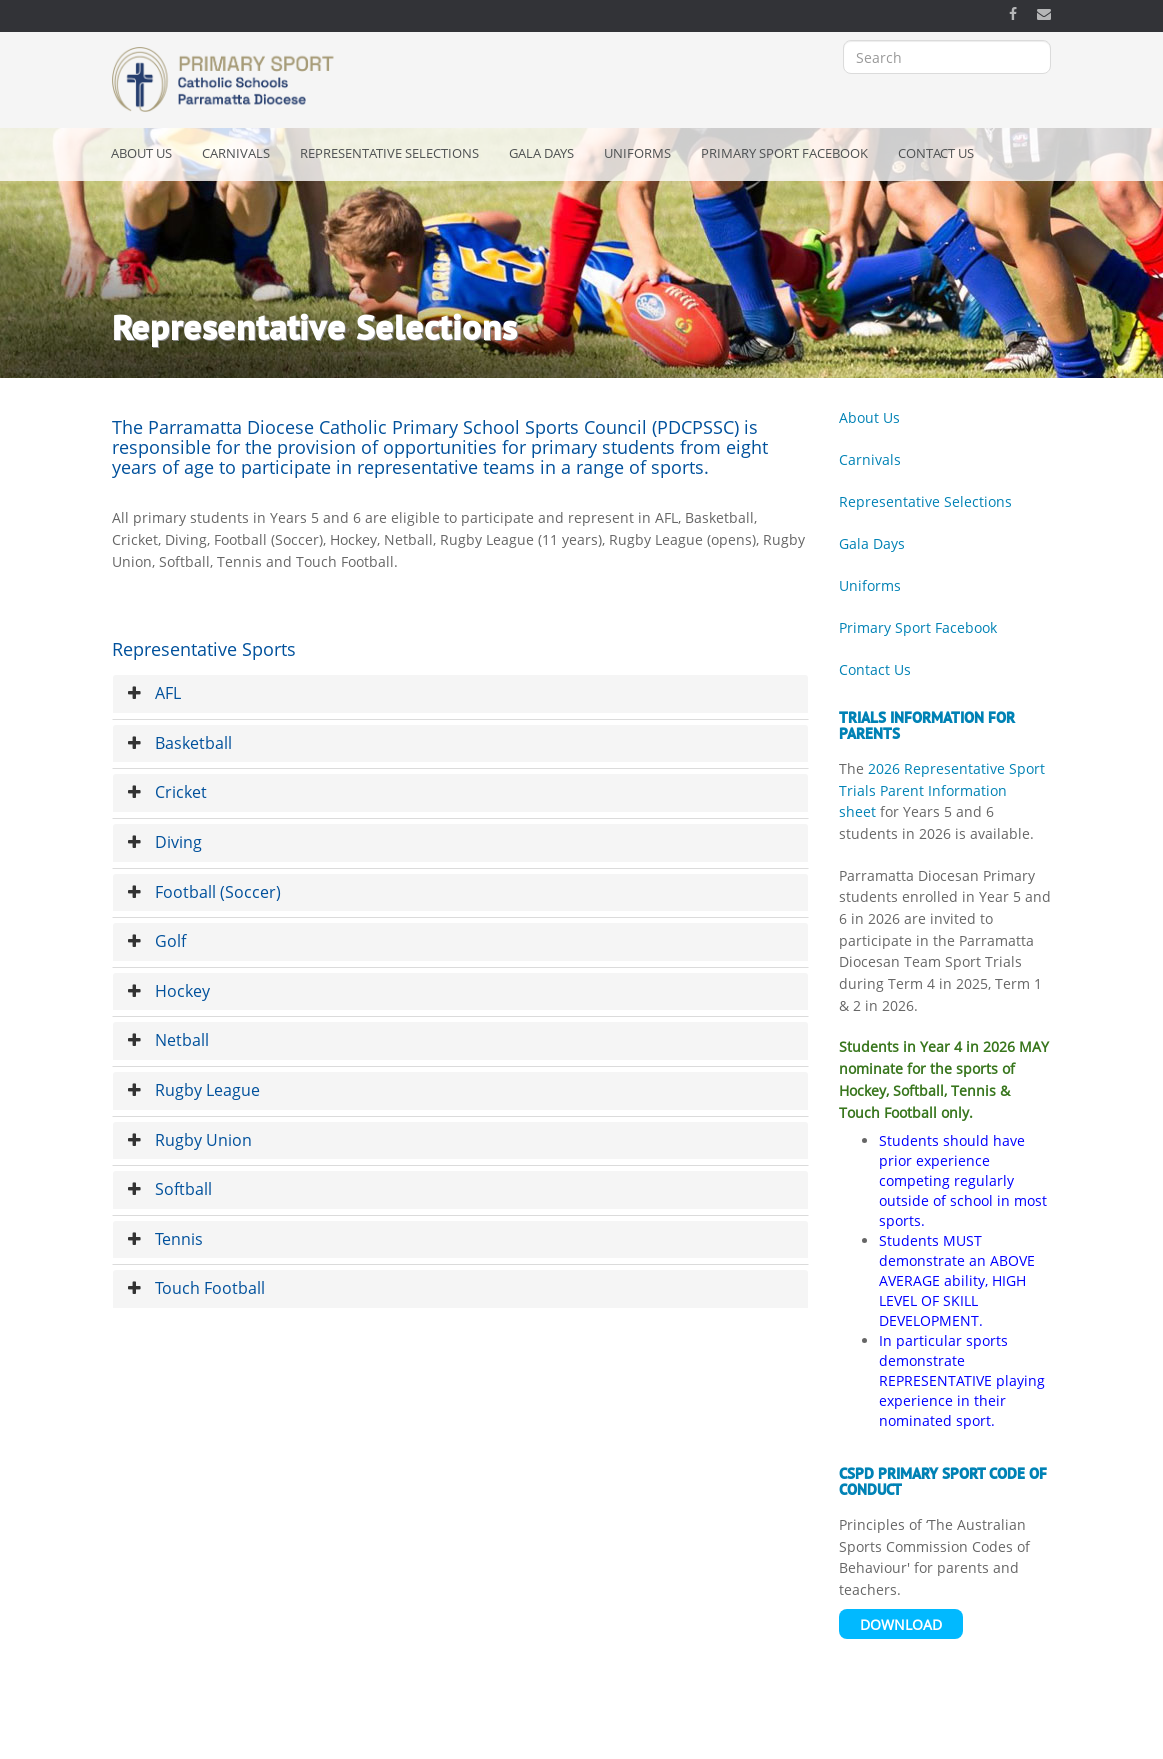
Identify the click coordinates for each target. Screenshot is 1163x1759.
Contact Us (936, 153)
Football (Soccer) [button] (204, 892)
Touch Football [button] (196, 1288)
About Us (141, 153)
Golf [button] (157, 941)
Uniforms (637, 153)
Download (901, 1624)
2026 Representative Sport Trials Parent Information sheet (942, 790)
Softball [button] (170, 1189)
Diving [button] (165, 842)
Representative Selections (389, 153)
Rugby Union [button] (190, 1140)
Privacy (512, 1737)
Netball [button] (168, 1040)
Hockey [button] (169, 991)
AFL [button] (154, 693)
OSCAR (799, 1737)
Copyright (444, 1737)
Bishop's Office (881, 1737)
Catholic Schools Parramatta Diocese (656, 1737)
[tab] (461, 694)
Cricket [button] (167, 792)
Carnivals (236, 153)
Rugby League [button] (194, 1090)
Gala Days (541, 153)
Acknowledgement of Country (314, 1737)
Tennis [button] (165, 1239)
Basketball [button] (180, 743)
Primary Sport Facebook (784, 153)
